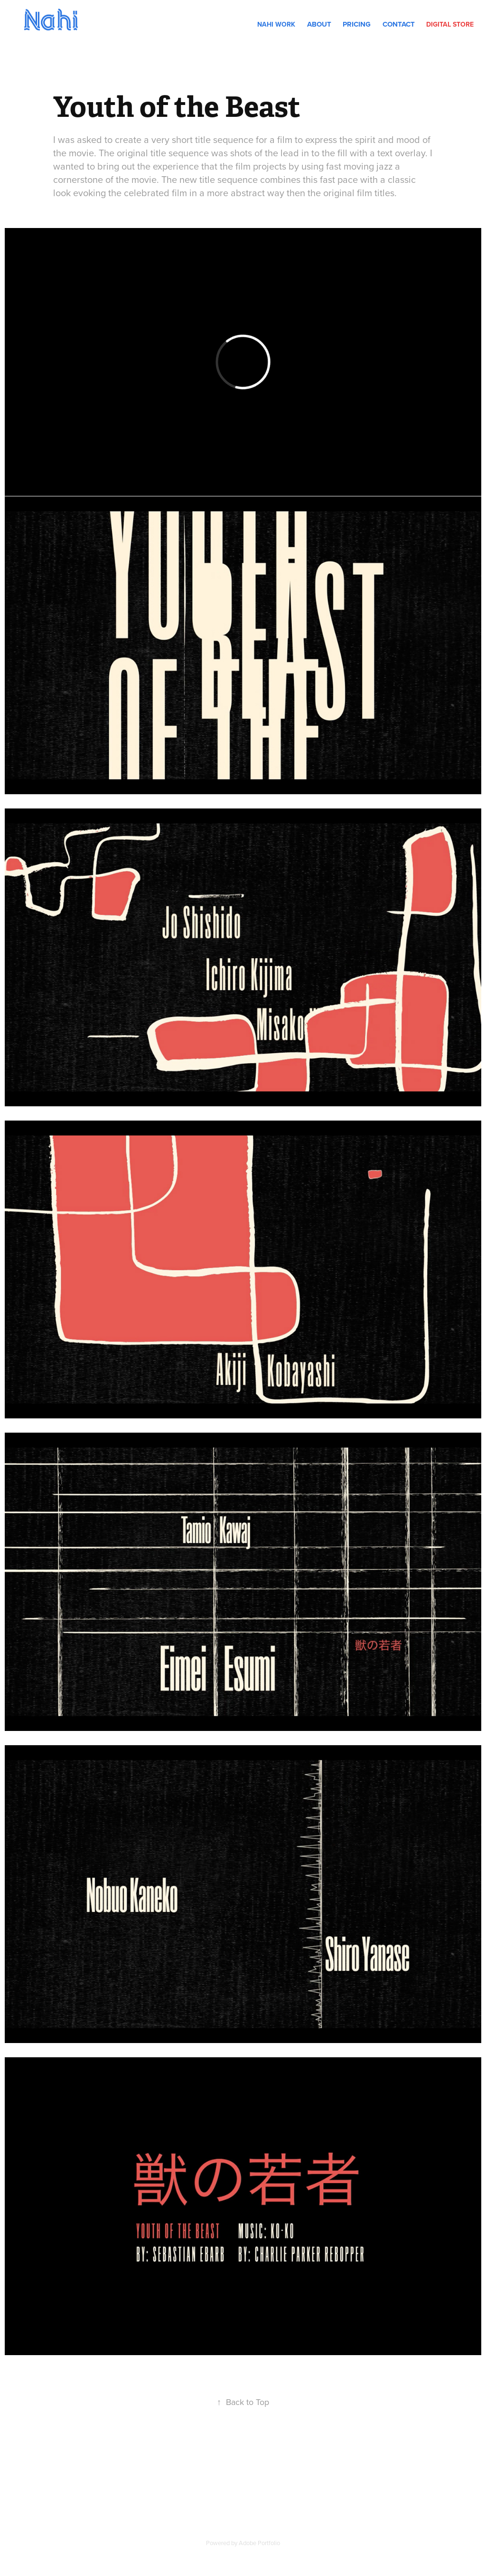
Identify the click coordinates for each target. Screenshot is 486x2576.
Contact (399, 24)
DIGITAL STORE (450, 24)
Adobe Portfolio (259, 2542)
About (319, 24)
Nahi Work (276, 24)
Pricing (357, 24)
